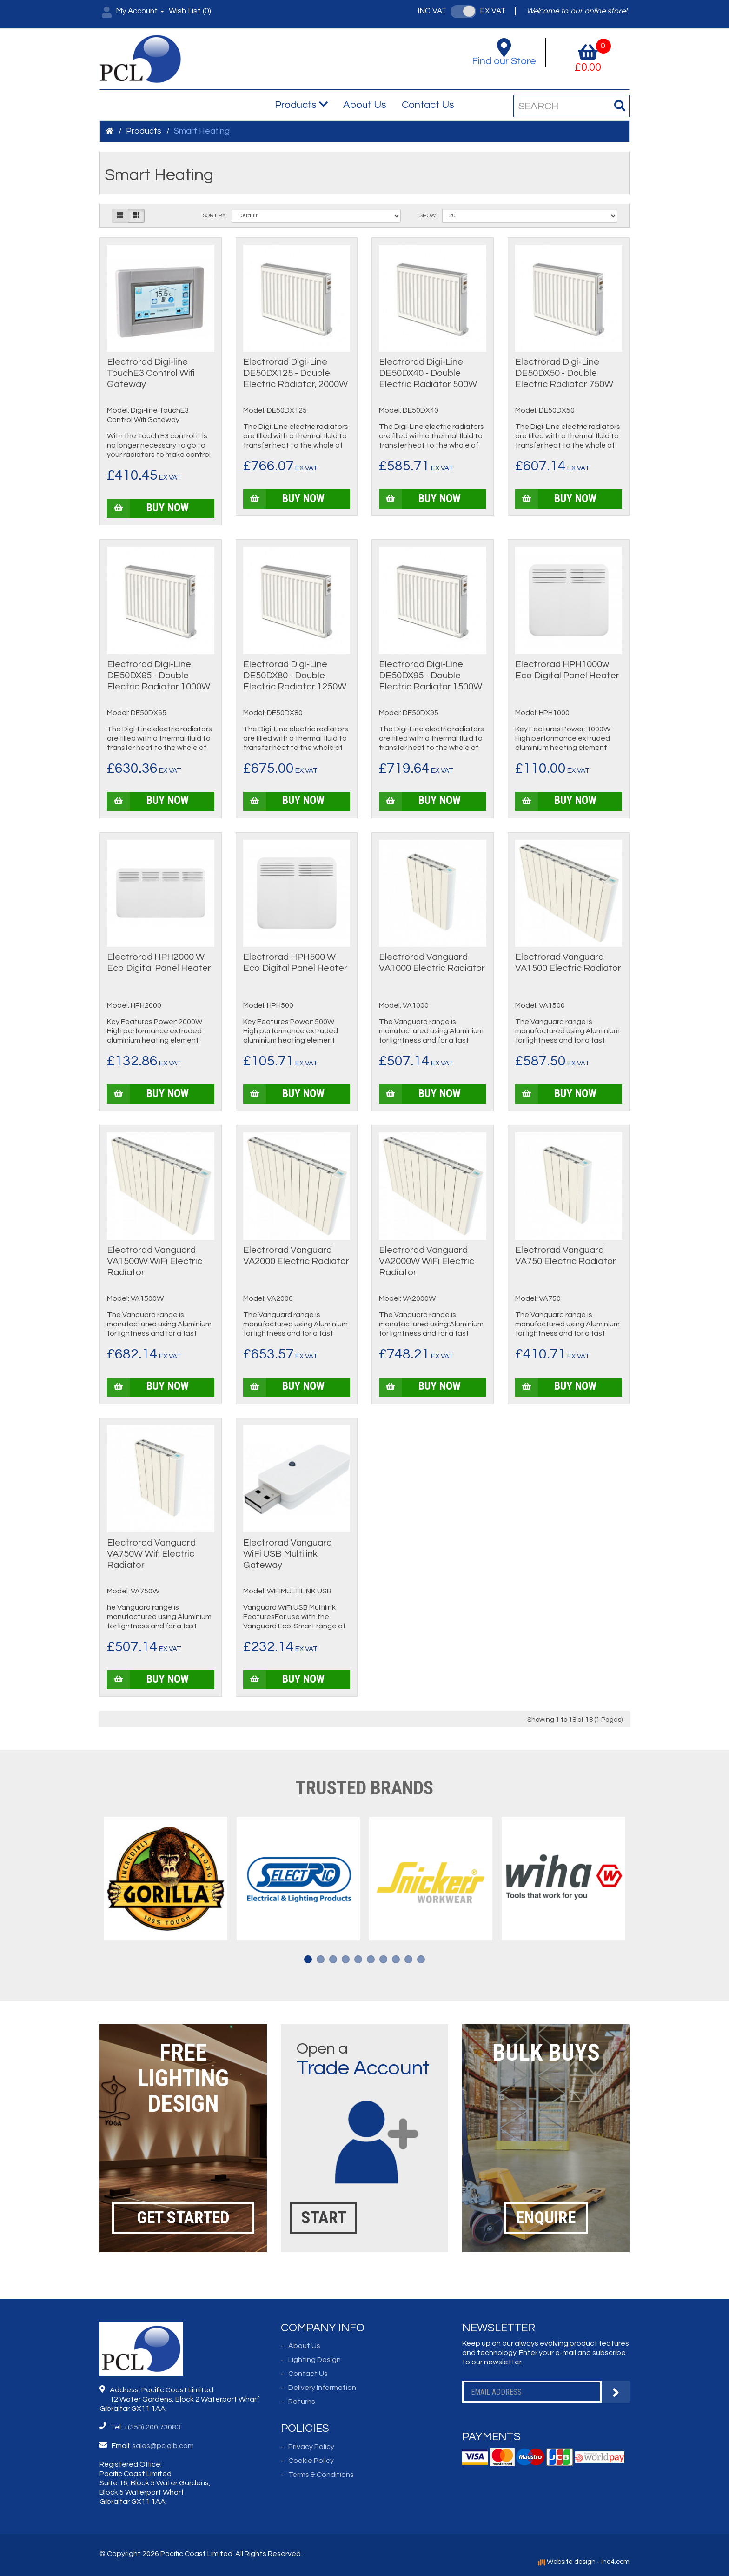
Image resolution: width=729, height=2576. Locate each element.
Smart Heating (202, 131)
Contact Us (428, 105)
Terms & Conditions (321, 2474)
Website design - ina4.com (584, 2561)
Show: (428, 216)
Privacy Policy (311, 2446)
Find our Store (503, 52)
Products (301, 104)
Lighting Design (314, 2359)
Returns (301, 2401)
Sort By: (215, 216)
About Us (364, 105)
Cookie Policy (311, 2460)
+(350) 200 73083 (152, 2427)
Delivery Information (322, 2387)
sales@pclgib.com (163, 2445)
